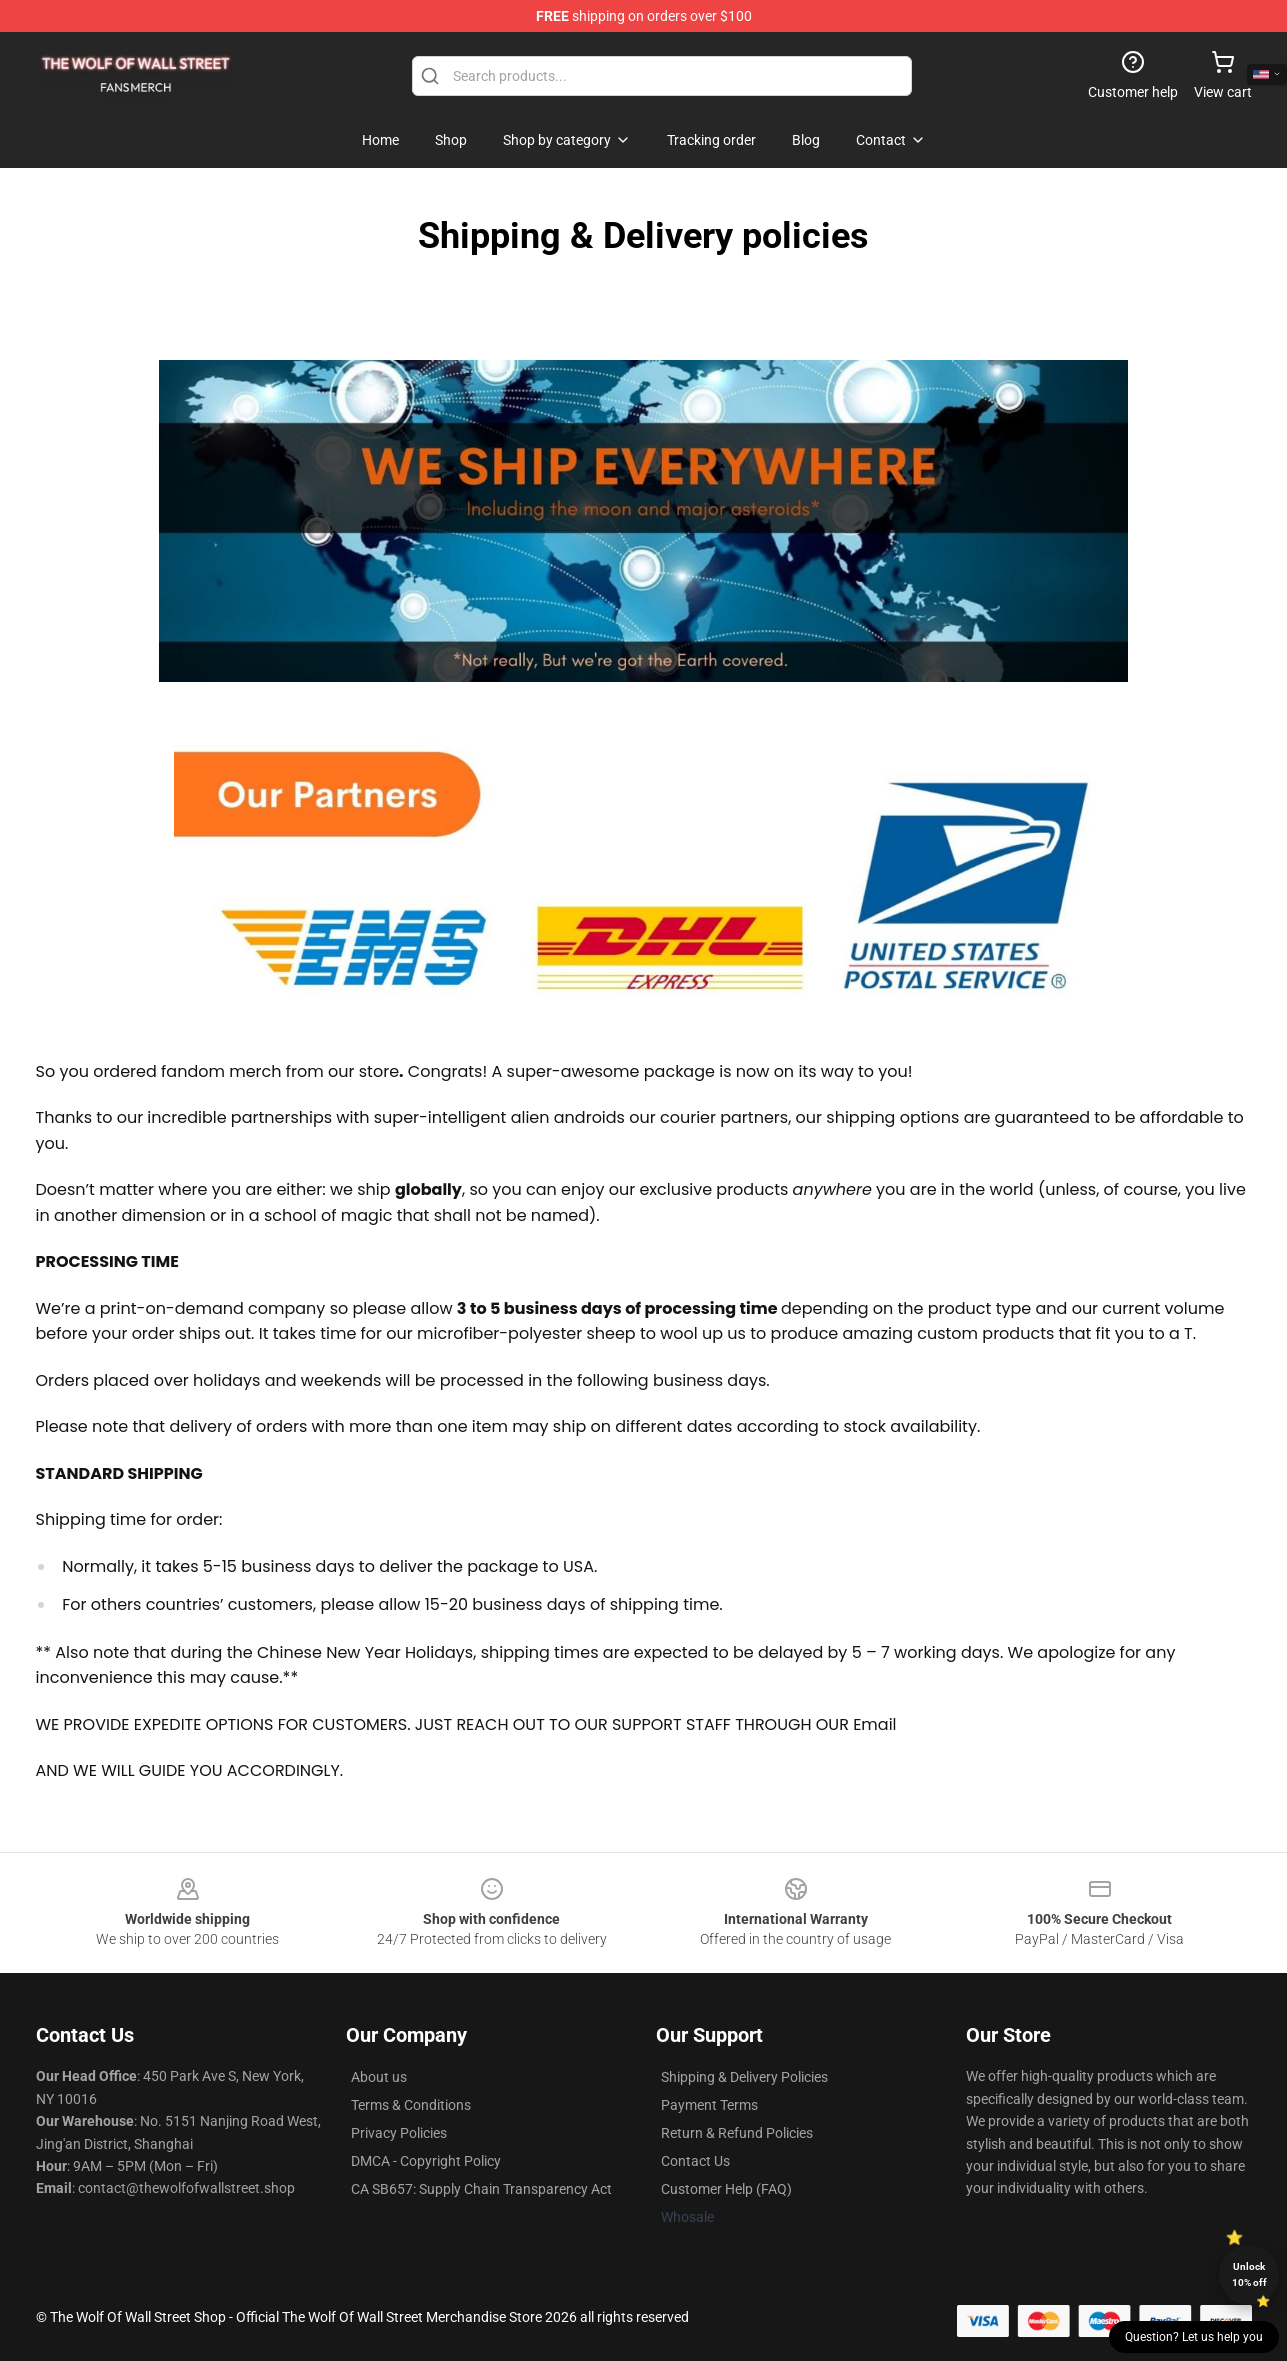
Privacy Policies (399, 2133)
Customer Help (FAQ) (726, 2189)
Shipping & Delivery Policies (744, 2077)
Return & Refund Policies (737, 2133)
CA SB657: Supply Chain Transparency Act (481, 2189)
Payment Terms (709, 2105)
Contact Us (695, 2161)
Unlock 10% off (1249, 2274)
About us (379, 2077)
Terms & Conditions (411, 2105)
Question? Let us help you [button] (1194, 2337)
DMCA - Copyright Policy (426, 2161)
